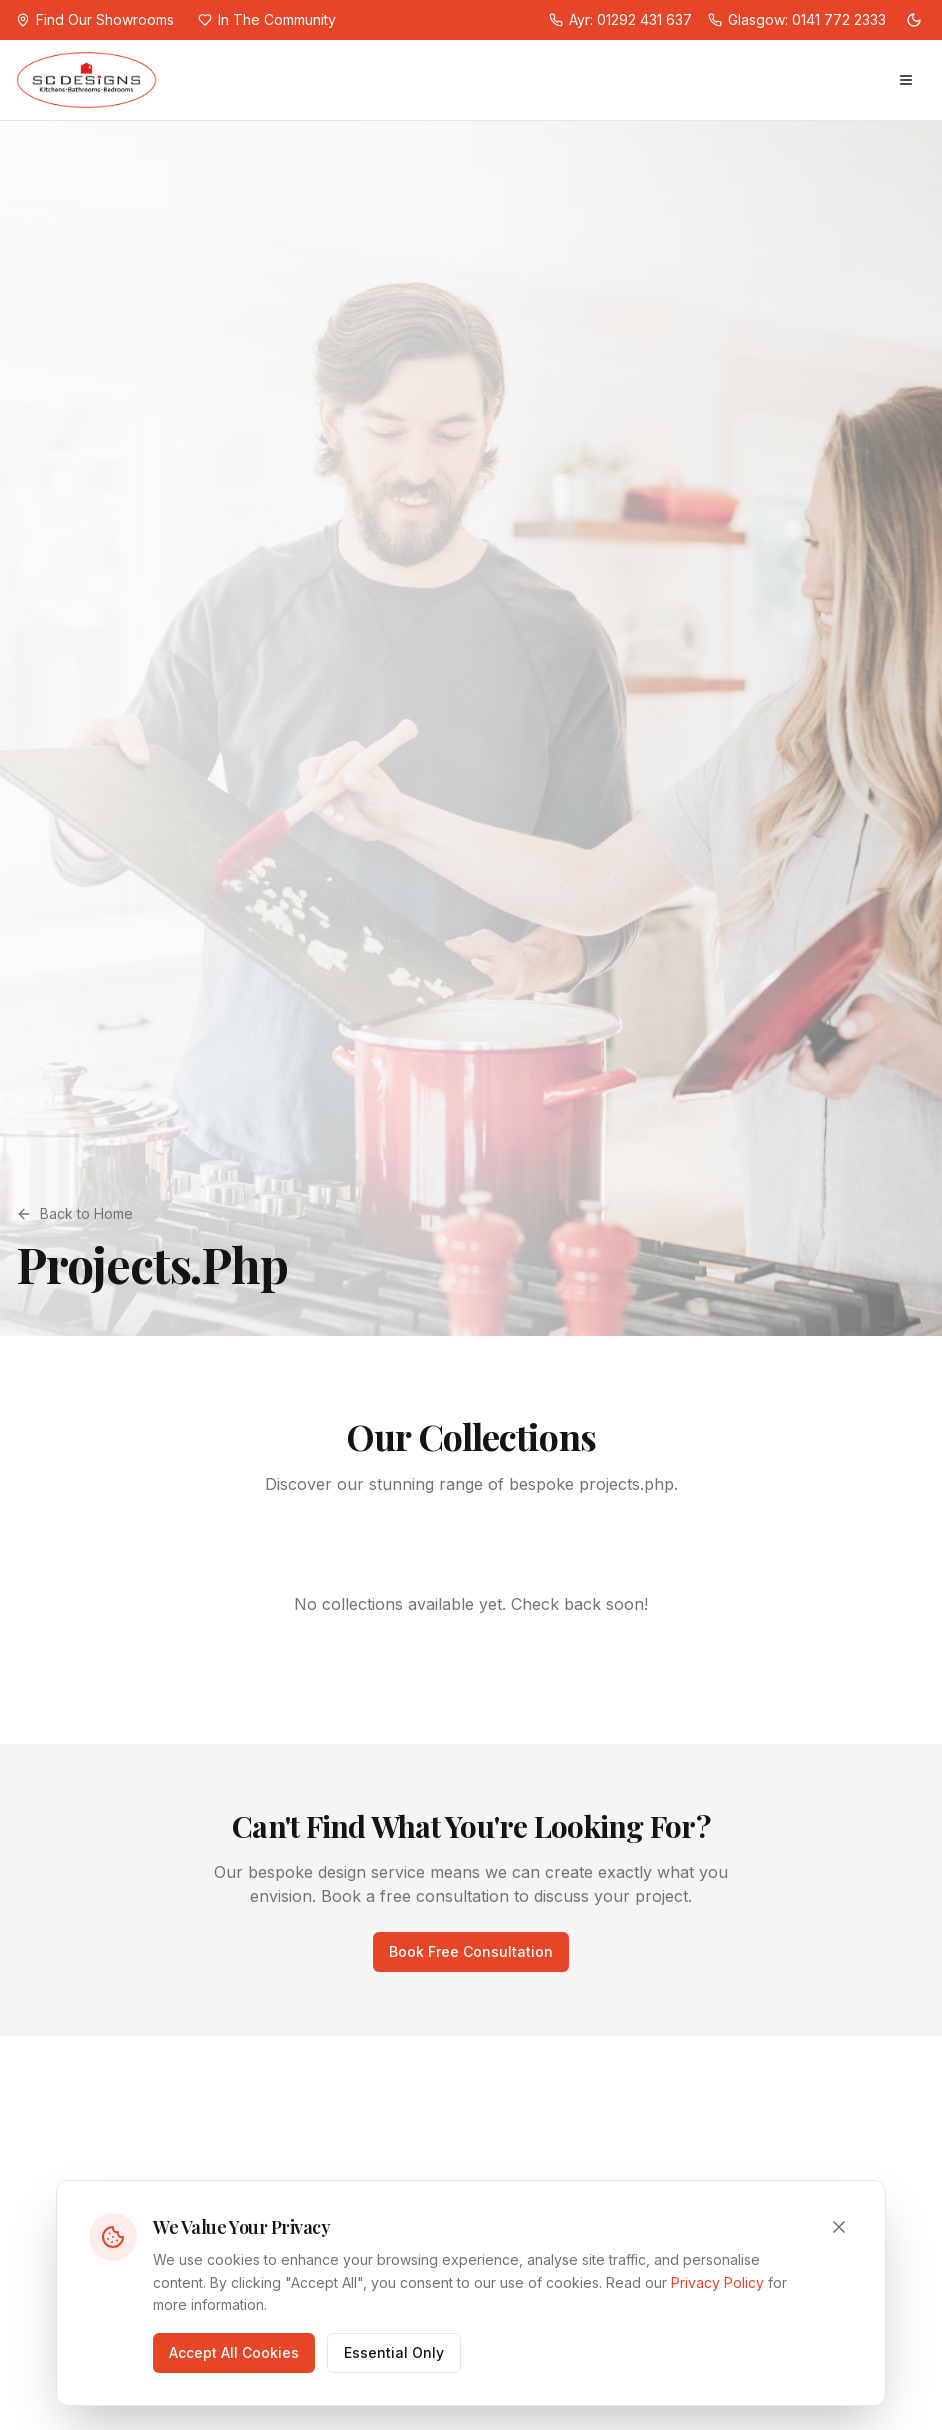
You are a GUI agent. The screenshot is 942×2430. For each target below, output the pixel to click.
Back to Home (74, 1213)
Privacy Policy (717, 2282)
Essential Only (394, 2352)
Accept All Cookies (234, 2352)
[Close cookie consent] (839, 2227)
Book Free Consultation (471, 1951)
